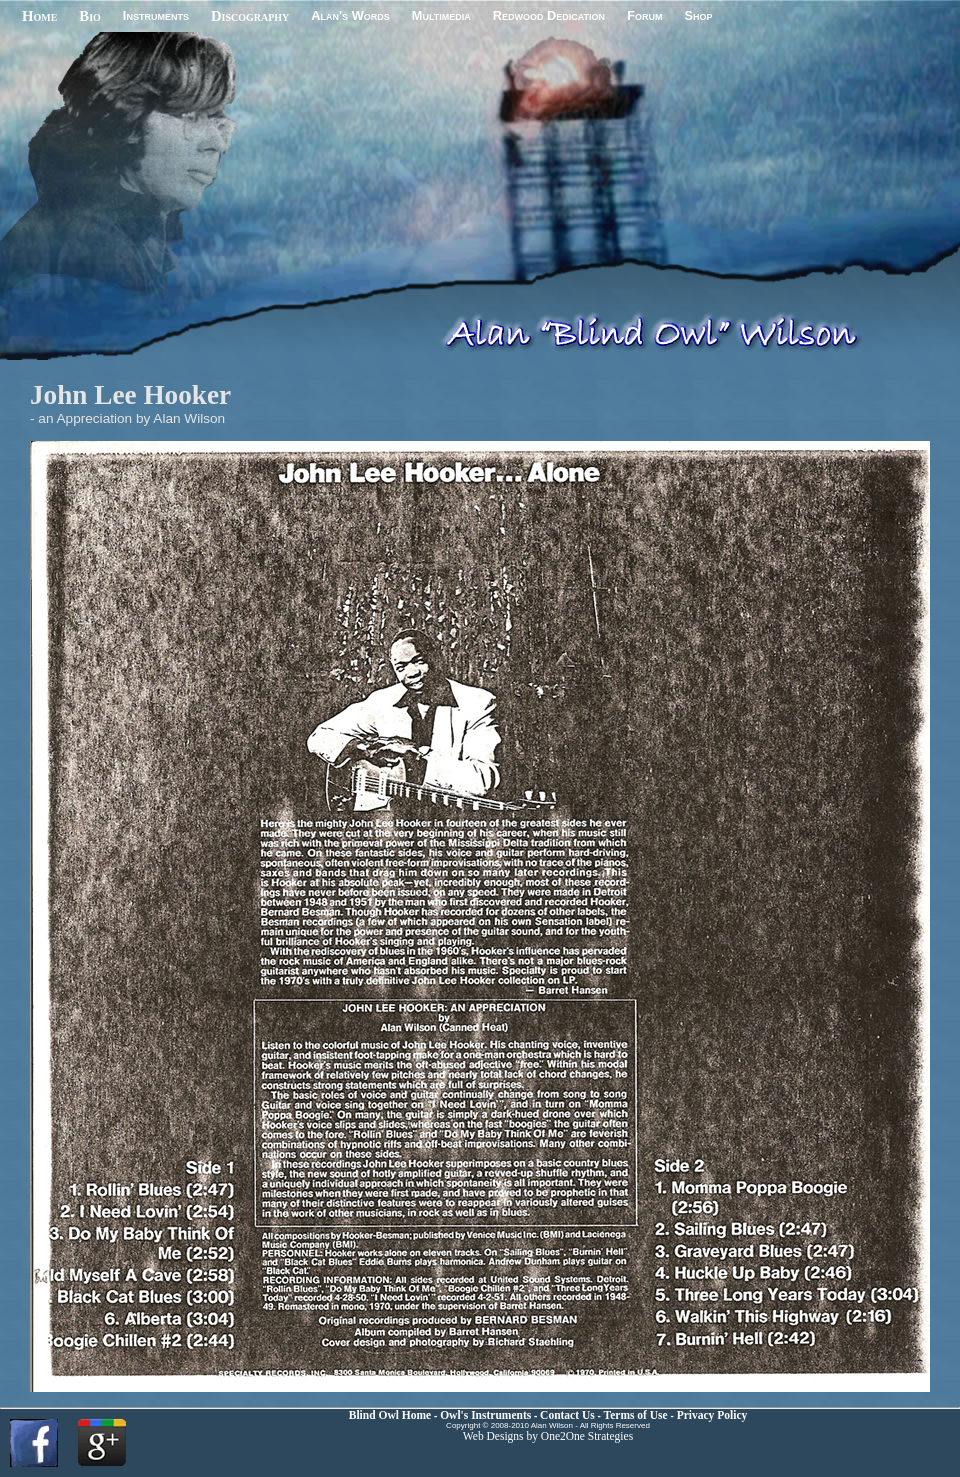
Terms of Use (637, 1415)
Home (39, 16)
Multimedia (441, 15)
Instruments (156, 15)
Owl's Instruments (485, 1415)
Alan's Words (350, 15)
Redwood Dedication (549, 15)
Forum (644, 15)
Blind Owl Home (391, 1415)
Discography (250, 16)
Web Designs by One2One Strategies (548, 1436)
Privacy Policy (712, 1415)
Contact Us (567, 1415)
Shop (698, 15)
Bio (90, 16)
